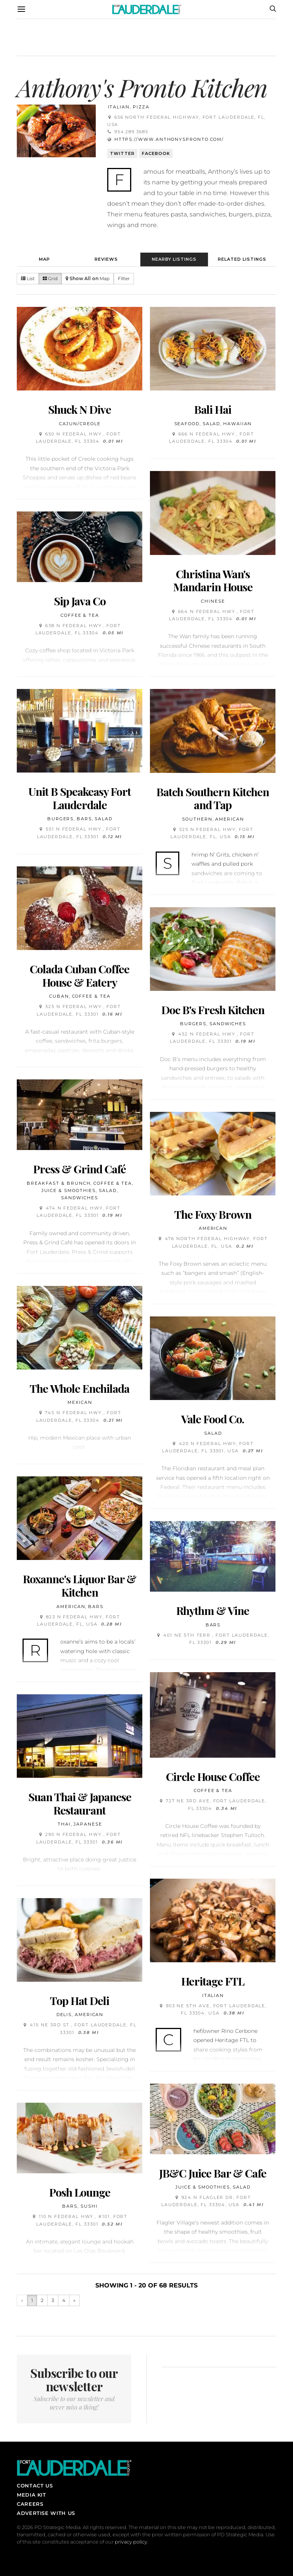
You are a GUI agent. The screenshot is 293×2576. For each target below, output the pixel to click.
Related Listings (242, 259)
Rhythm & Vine (212, 1610)
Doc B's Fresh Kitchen (212, 1009)
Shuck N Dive (79, 409)
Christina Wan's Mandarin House (213, 580)
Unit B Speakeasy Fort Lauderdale (79, 798)
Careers (30, 2504)
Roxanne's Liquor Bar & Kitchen (79, 1585)
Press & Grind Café (79, 1168)
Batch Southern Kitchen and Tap (212, 798)
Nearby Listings (174, 259)
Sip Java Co (80, 601)
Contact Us (35, 2485)
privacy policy (131, 2542)
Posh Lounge (79, 2192)
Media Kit (31, 2495)
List (28, 278)
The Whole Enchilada (79, 1388)
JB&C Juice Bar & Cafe (212, 2173)
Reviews (106, 259)
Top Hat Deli (79, 2000)
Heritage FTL (212, 1981)
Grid (50, 278)
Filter (124, 278)
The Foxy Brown (212, 1214)
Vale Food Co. (212, 1418)
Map (44, 259)
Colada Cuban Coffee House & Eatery (79, 975)
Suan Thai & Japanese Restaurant (79, 1803)
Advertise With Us (46, 2513)
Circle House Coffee (213, 1776)
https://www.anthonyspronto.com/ (169, 139)
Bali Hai (212, 409)
